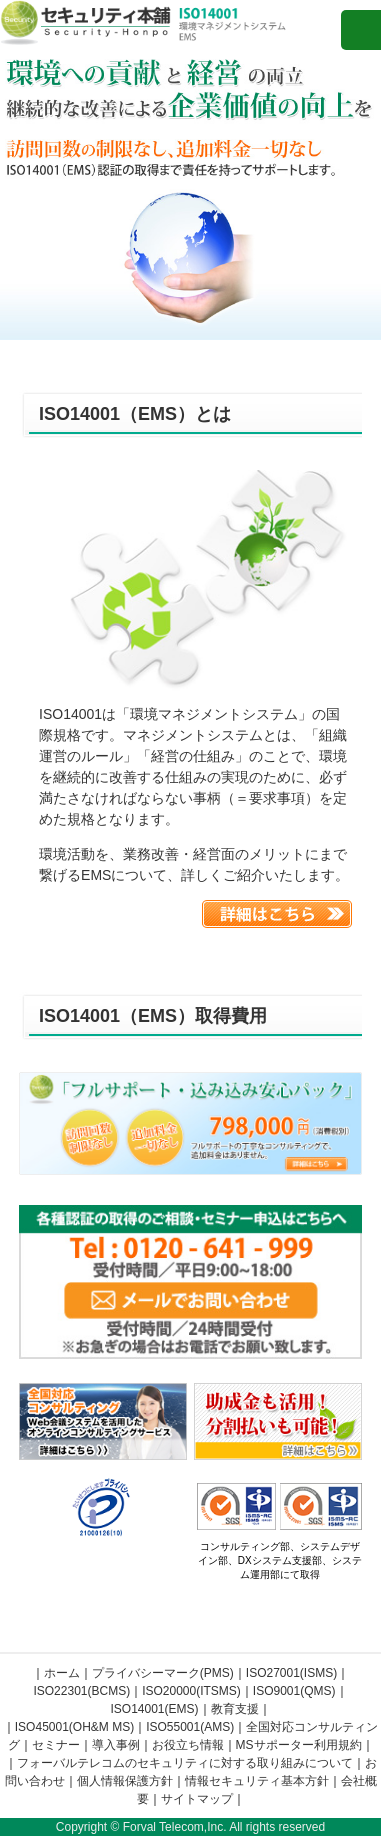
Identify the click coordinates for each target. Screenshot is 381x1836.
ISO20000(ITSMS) (191, 1691)
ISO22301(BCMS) (81, 1691)
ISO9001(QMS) (294, 1691)
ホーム (62, 1673)
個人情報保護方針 (125, 1781)
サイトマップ (197, 1799)
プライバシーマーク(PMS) (163, 1673)
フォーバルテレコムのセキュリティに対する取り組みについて (185, 1763)
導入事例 (116, 1745)
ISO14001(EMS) (154, 1709)
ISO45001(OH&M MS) (74, 1727)
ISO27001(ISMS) (291, 1673)
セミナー (56, 1745)
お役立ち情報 (188, 1745)
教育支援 (235, 1709)
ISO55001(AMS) (190, 1727)
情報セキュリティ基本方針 (257, 1781)
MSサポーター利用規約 (299, 1745)
